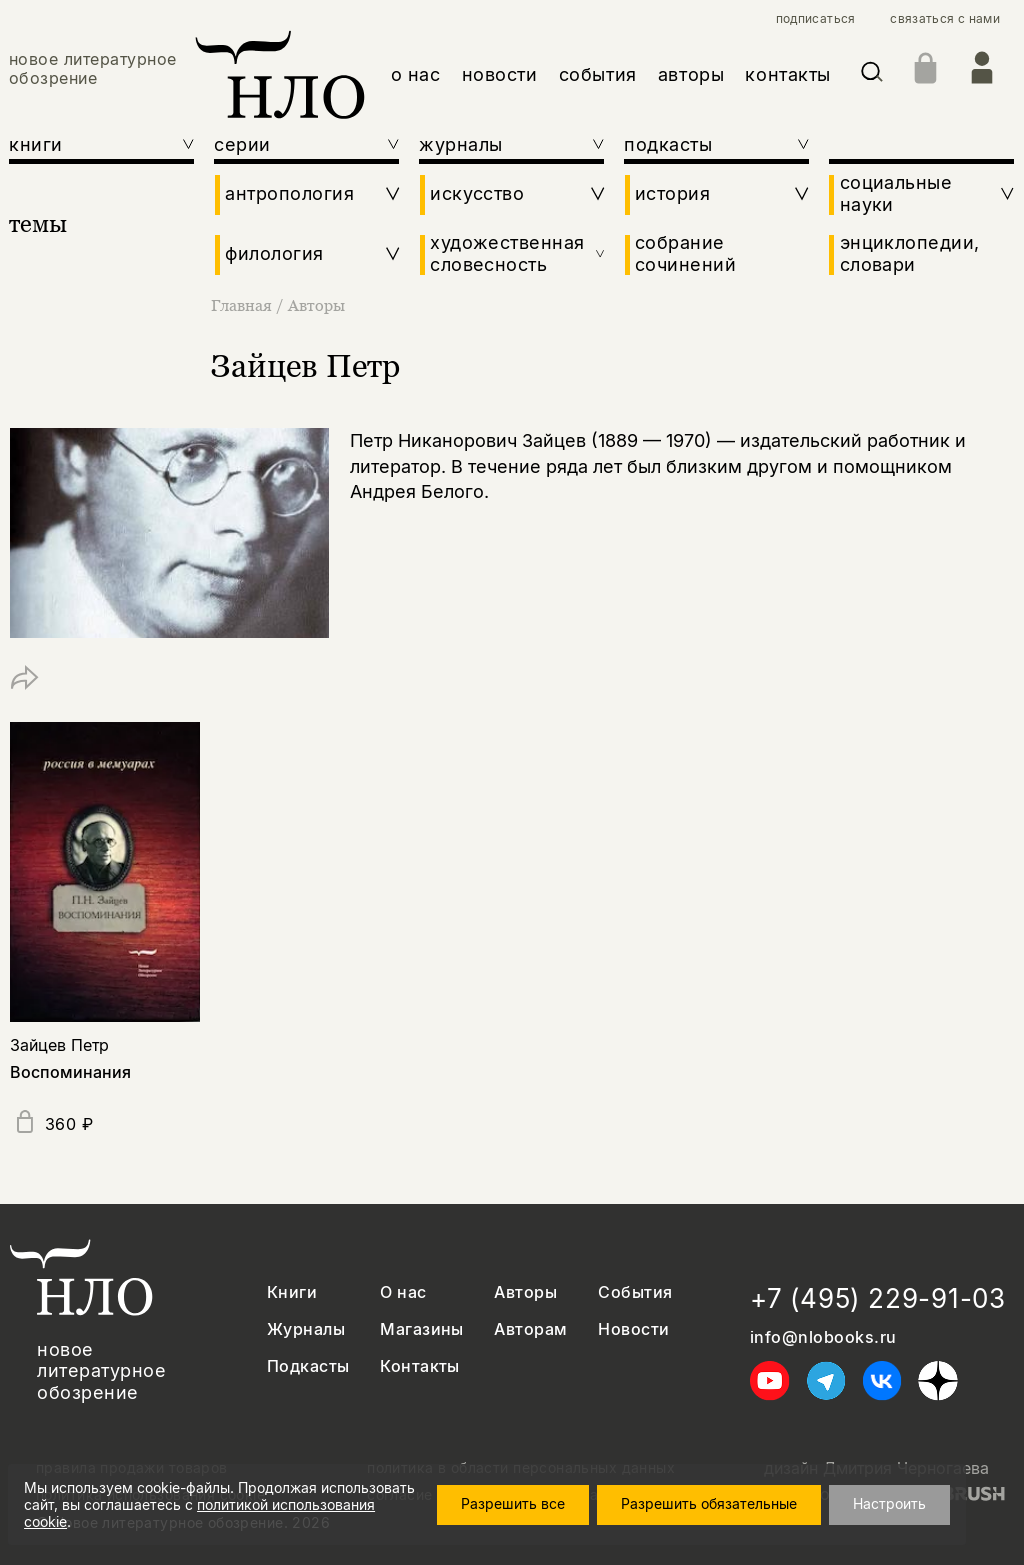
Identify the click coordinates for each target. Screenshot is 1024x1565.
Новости (633, 1329)
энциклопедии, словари (910, 253)
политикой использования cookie (309, 1518)
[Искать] (872, 75)
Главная (243, 305)
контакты (787, 74)
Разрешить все (531, 1508)
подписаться (816, 19)
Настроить (907, 1508)
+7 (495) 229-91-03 (878, 1298)
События (635, 1292)
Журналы (306, 1329)
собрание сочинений (685, 253)
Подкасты (308, 1366)
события (598, 74)
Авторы (316, 305)
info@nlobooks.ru (823, 1337)
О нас (403, 1292)
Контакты (420, 1366)
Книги (292, 1292)
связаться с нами (945, 19)
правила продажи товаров (132, 1468)
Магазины (422, 1329)
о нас (416, 74)
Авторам (530, 1329)
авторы (691, 74)
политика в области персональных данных (521, 1468)
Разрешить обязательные (727, 1508)
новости (500, 74)
